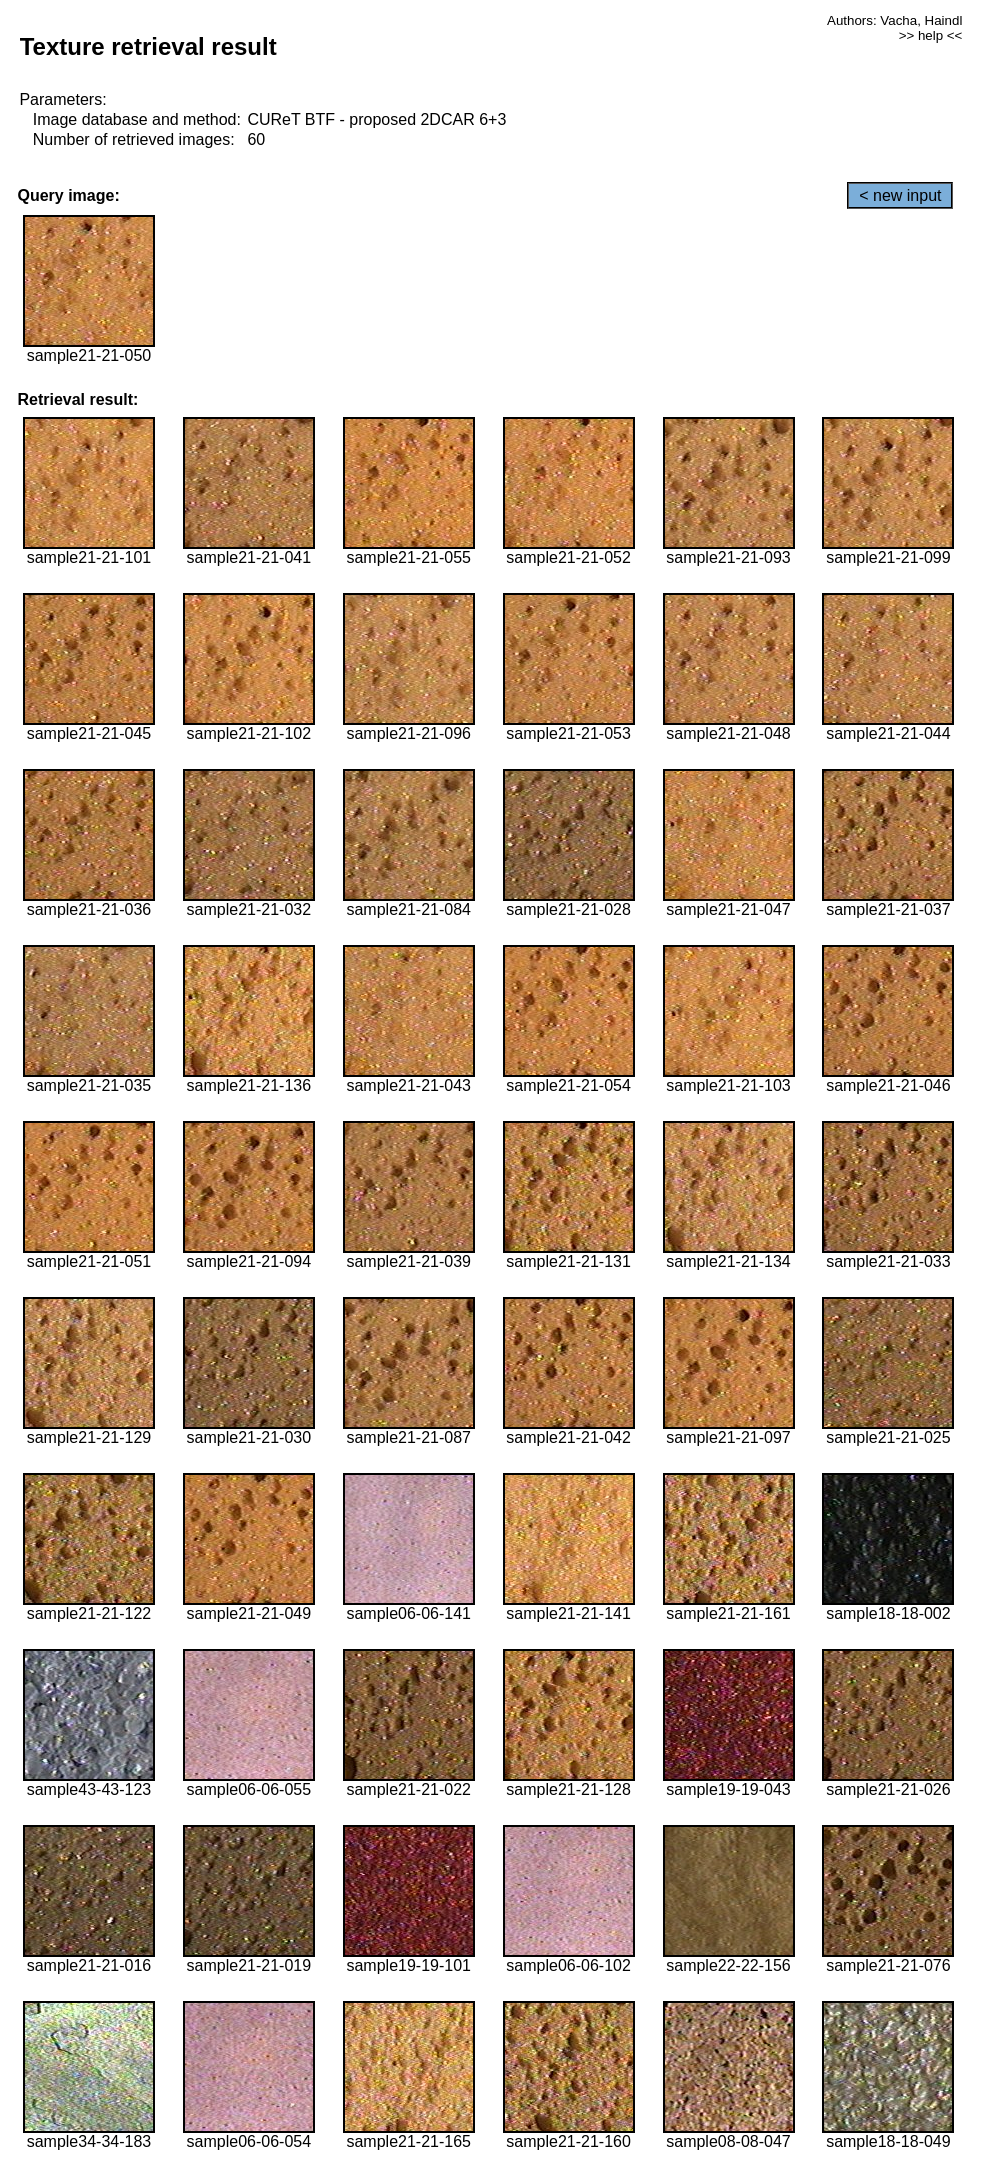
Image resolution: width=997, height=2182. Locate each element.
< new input (900, 195)
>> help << (931, 35)
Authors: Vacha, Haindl (894, 20)
